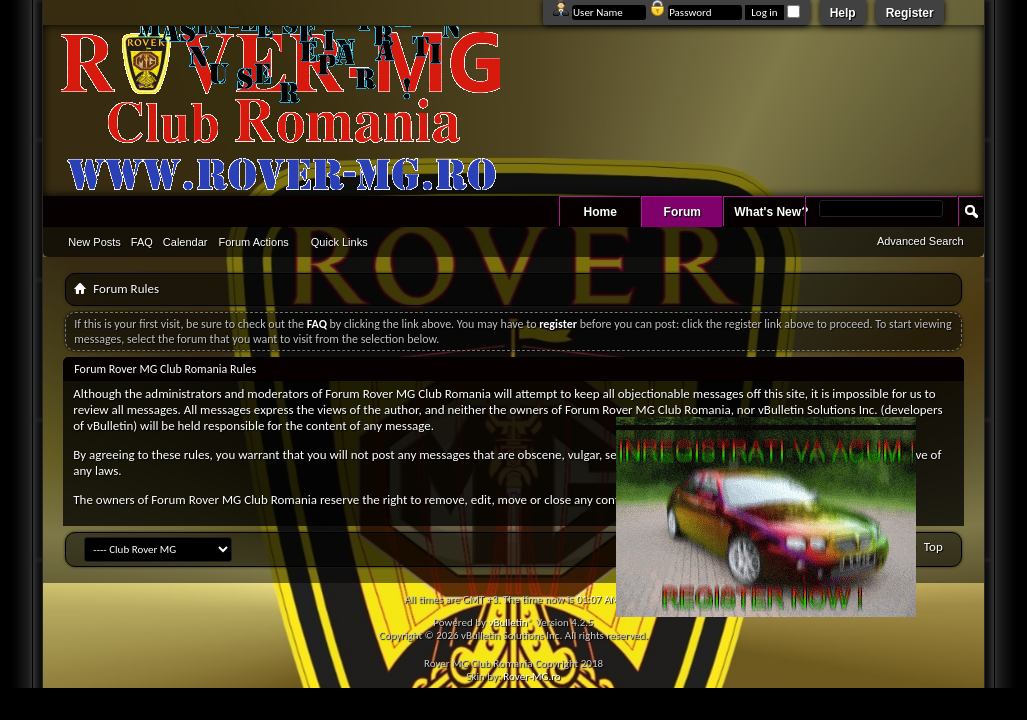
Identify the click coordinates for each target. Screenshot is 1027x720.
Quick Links (339, 242)
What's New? (771, 212)
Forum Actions (254, 242)
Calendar (185, 242)
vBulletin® (510, 622)
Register (910, 13)
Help (843, 13)
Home (600, 212)
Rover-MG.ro (531, 676)
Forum (682, 212)
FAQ (142, 242)
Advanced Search (920, 241)
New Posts (94, 242)
